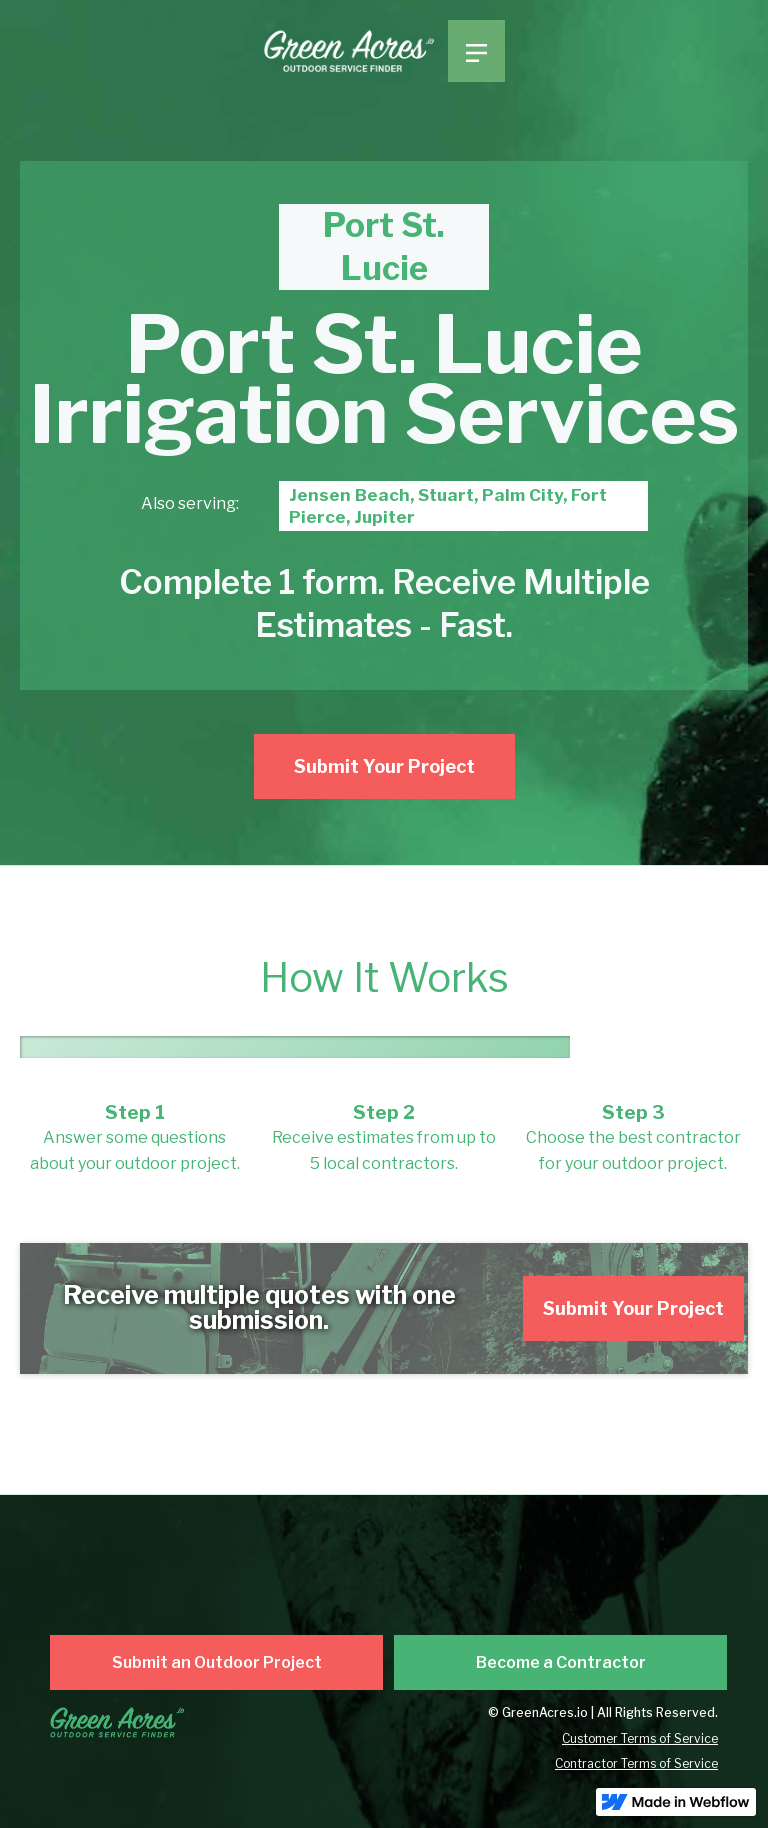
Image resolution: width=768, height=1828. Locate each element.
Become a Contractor (561, 1662)
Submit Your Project (384, 766)
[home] (355, 52)
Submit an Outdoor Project (217, 1662)
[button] (476, 51)
